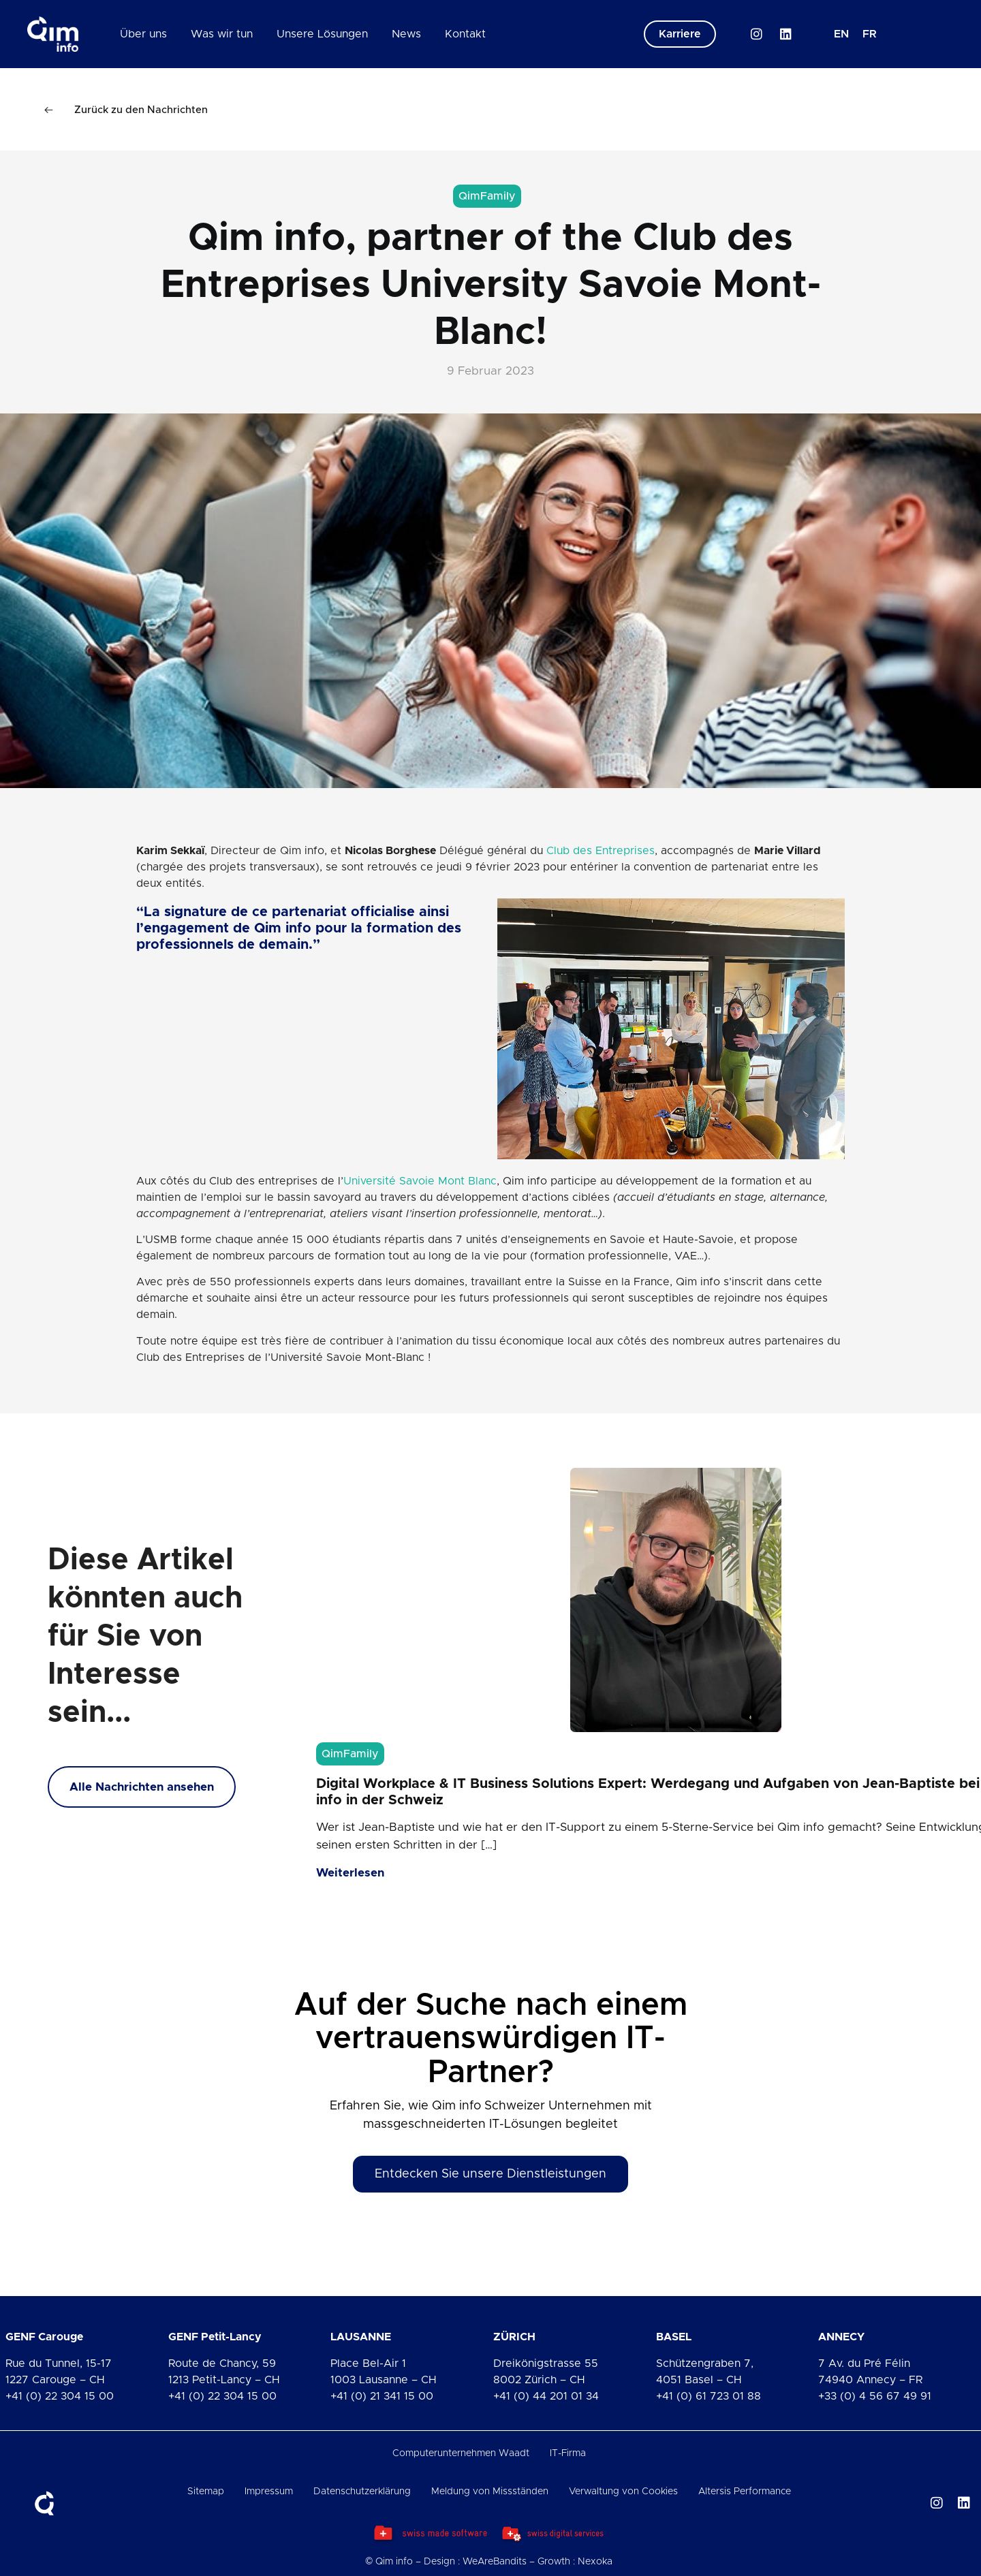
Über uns (143, 34)
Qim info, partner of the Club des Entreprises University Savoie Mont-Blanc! (491, 285)
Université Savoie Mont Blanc (420, 1181)
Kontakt (465, 34)
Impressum (269, 2491)
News (406, 34)
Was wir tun (222, 34)
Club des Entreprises (600, 850)
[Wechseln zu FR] (870, 34)
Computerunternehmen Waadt (460, 2453)
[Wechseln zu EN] (841, 34)
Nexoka (595, 2561)
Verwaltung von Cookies (623, 2491)
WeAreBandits (495, 2561)
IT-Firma (568, 2453)
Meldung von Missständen (489, 2491)
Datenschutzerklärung (362, 2491)
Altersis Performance (744, 2491)
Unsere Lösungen (322, 34)
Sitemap (205, 2491)
